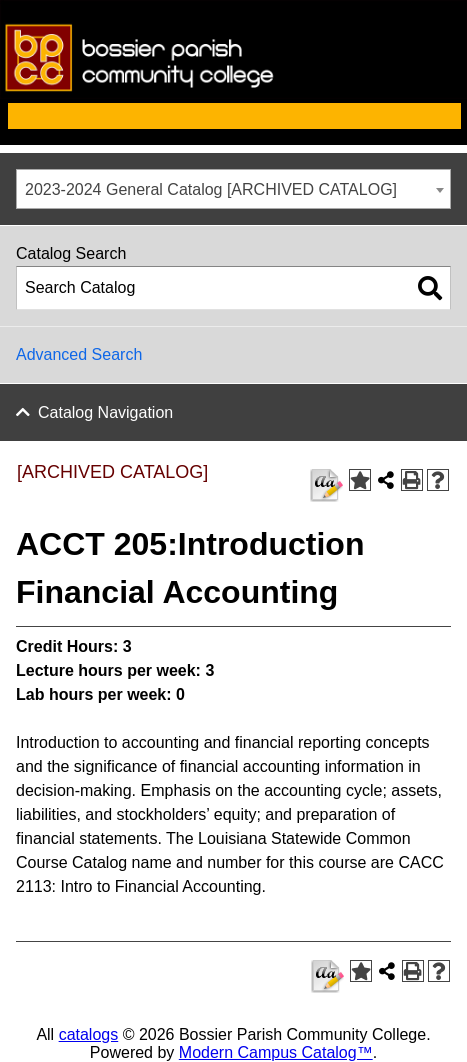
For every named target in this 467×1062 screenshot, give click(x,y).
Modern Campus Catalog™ (276, 1052)
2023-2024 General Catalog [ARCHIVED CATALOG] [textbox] (211, 189)
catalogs (89, 1034)
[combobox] (233, 189)
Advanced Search (79, 354)
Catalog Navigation (105, 412)
